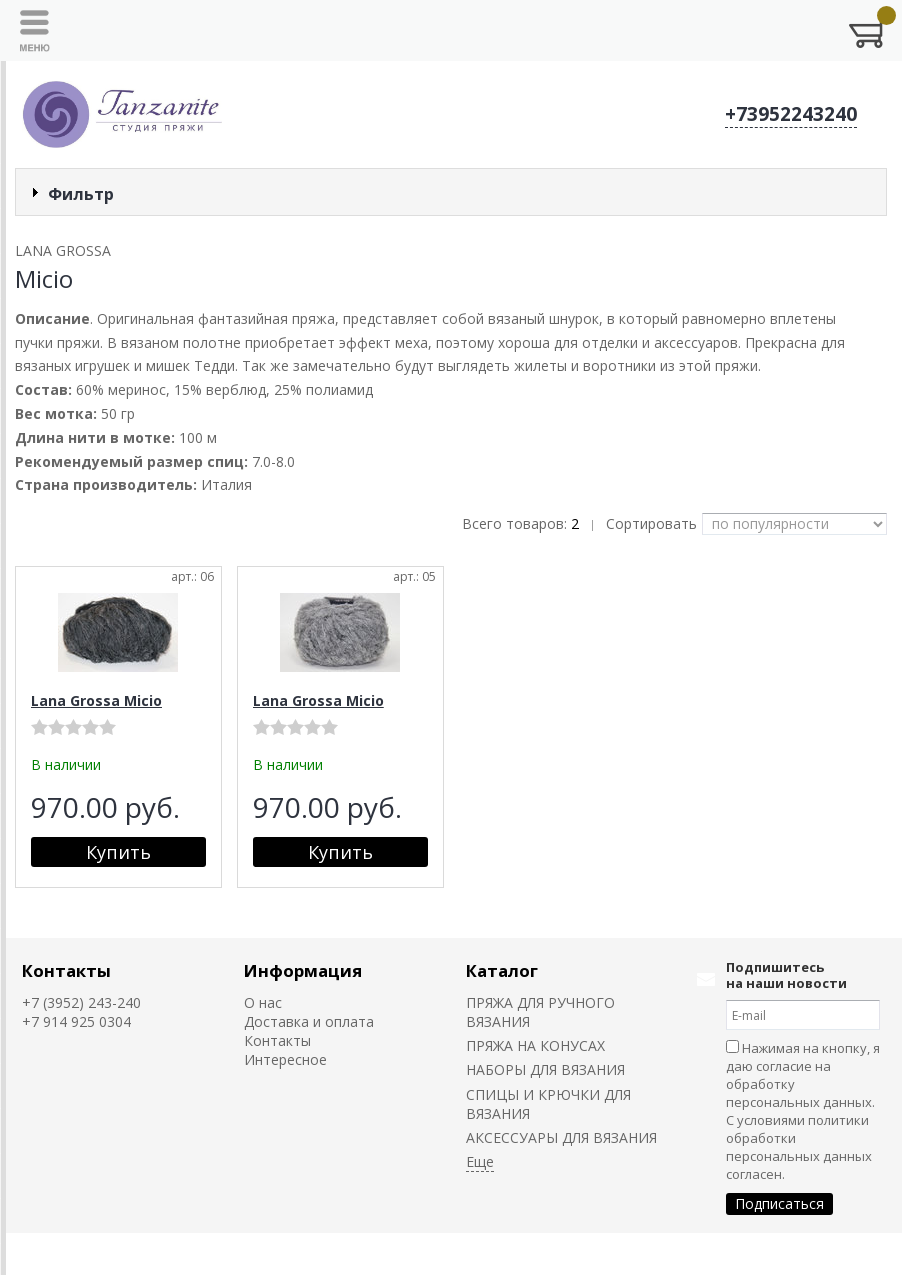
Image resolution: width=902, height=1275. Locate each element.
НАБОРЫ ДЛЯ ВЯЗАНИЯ (545, 1069)
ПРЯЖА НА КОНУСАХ (535, 1045)
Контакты (66, 970)
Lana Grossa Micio (96, 700)
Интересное (285, 1059)
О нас (263, 1002)
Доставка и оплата (309, 1021)
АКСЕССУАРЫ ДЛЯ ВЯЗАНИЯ (561, 1137)
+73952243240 (791, 114)
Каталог (502, 970)
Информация (303, 970)
